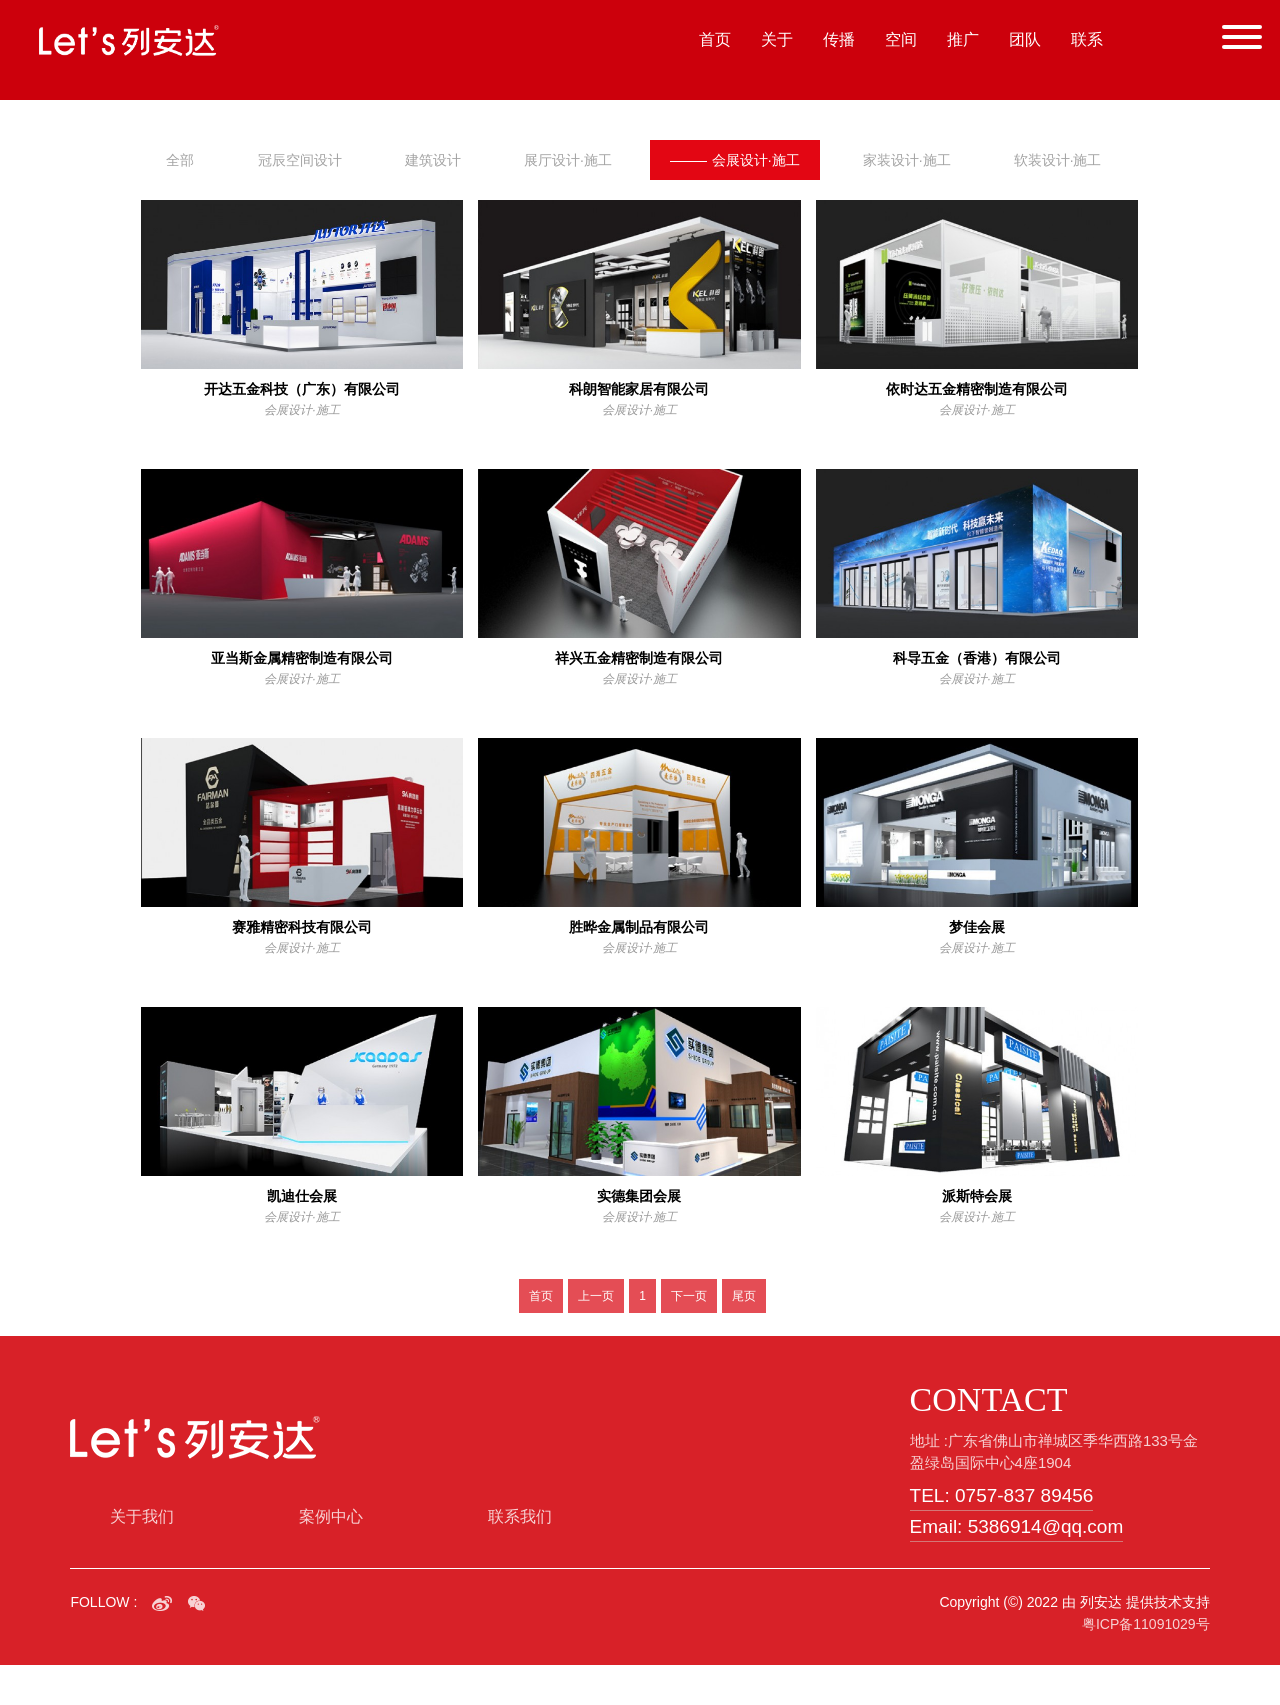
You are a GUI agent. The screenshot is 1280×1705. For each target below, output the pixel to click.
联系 (1087, 39)
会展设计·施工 (737, 160)
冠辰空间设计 (300, 160)
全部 (180, 160)
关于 (777, 39)
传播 (839, 39)
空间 (901, 39)
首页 (715, 39)
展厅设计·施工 (569, 160)
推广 (963, 39)
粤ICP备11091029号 (1146, 1664)
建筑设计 (434, 160)
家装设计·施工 (911, 160)
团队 (1025, 39)
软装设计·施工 (210, 200)
